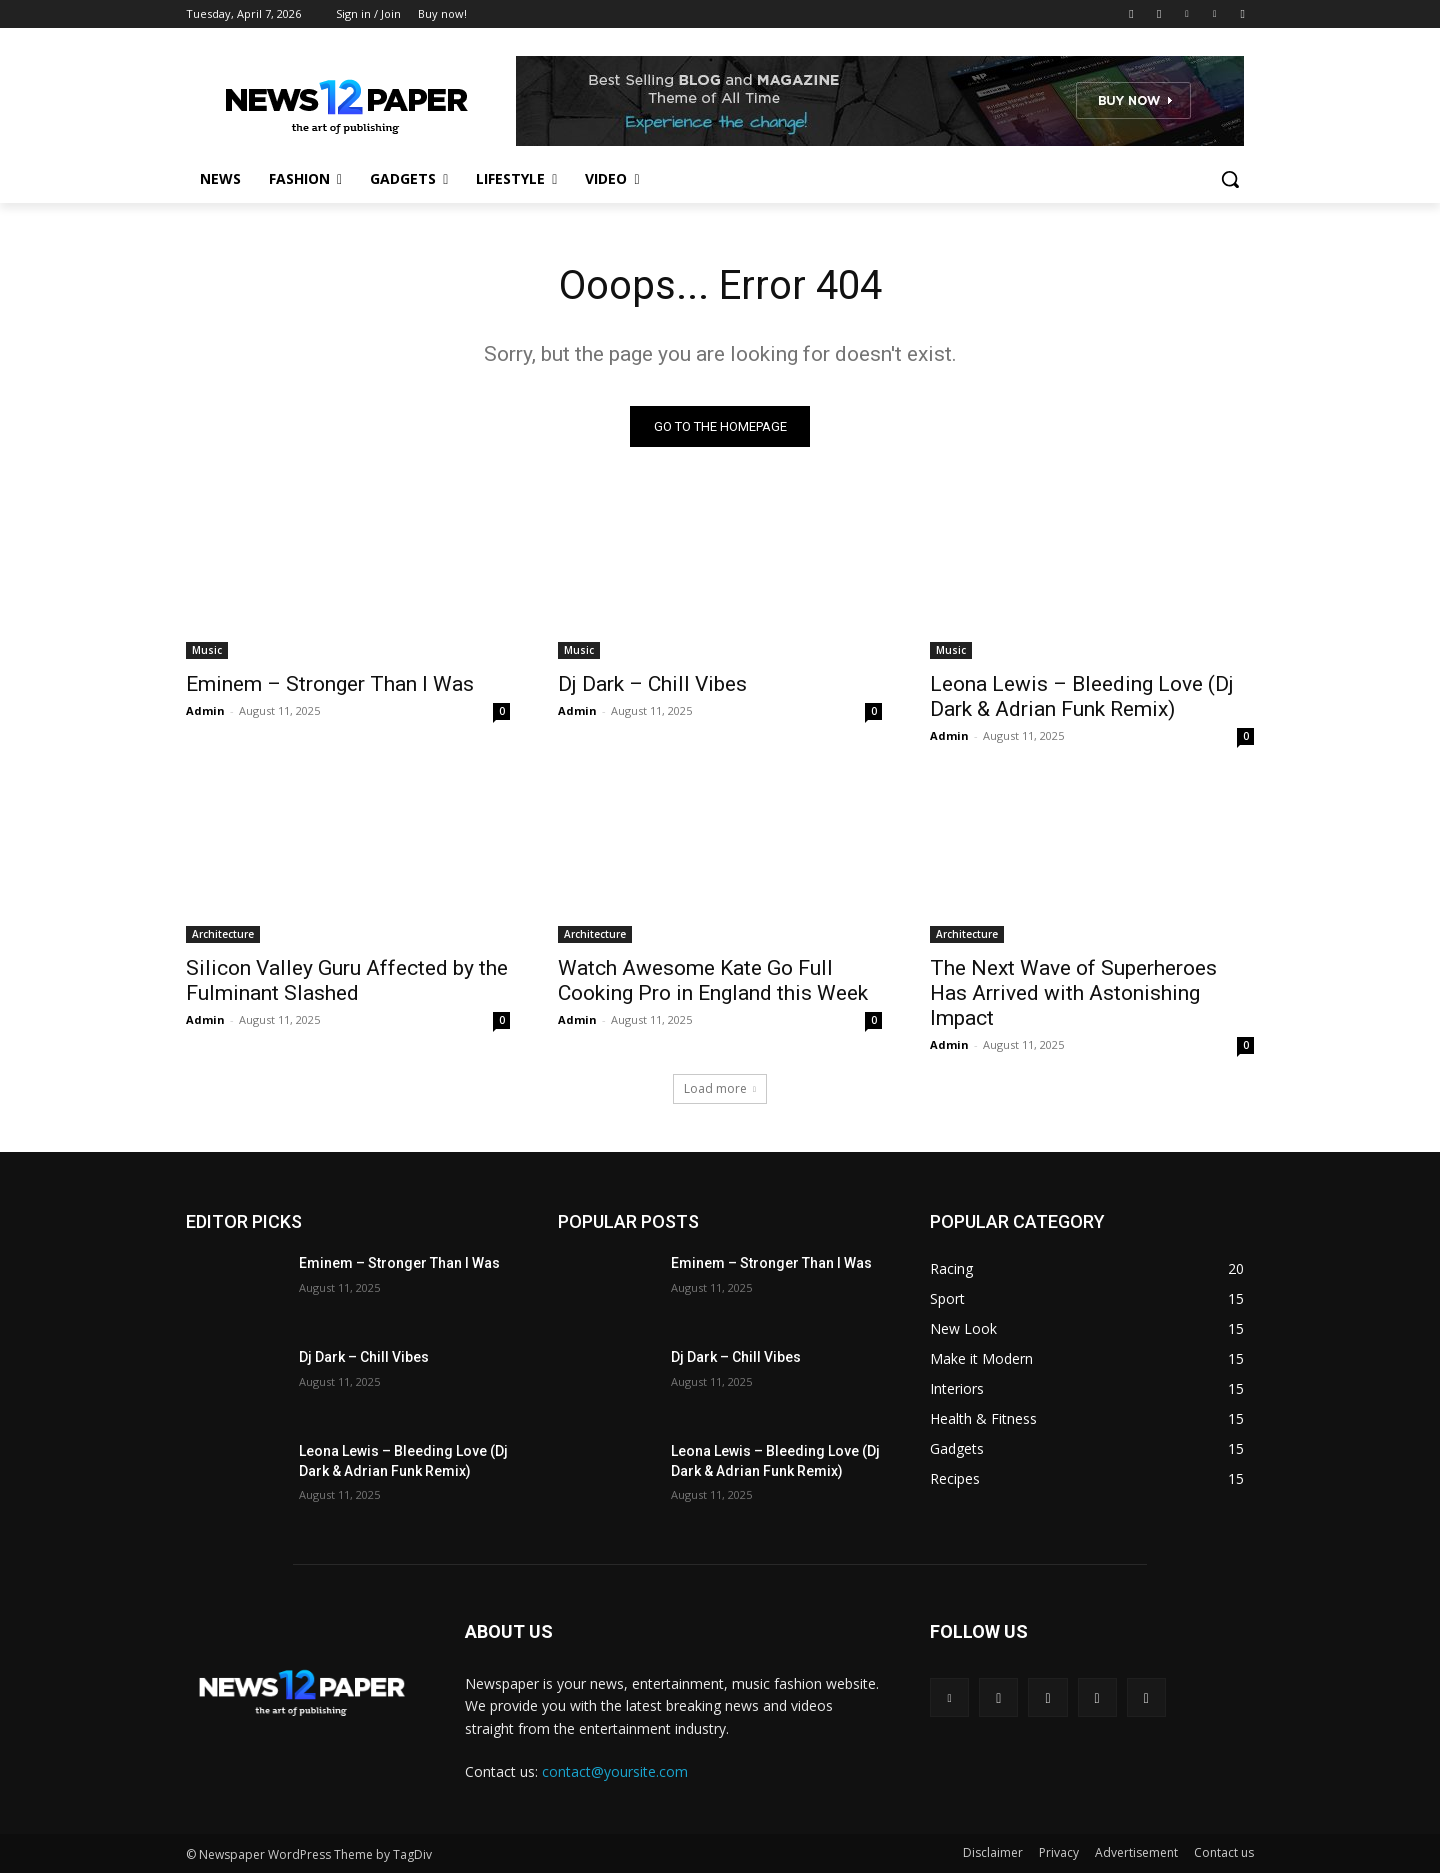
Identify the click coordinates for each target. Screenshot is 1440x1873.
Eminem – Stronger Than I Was (330, 684)
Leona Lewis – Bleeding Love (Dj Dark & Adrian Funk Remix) (1082, 696)
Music (207, 650)
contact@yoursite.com (615, 1771)
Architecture (223, 934)
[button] (1230, 179)
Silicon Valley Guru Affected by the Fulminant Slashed (347, 980)
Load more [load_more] (720, 1088)
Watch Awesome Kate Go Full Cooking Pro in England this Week (713, 980)
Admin (205, 710)
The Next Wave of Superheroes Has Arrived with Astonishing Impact (1073, 993)
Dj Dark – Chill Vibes (652, 684)
